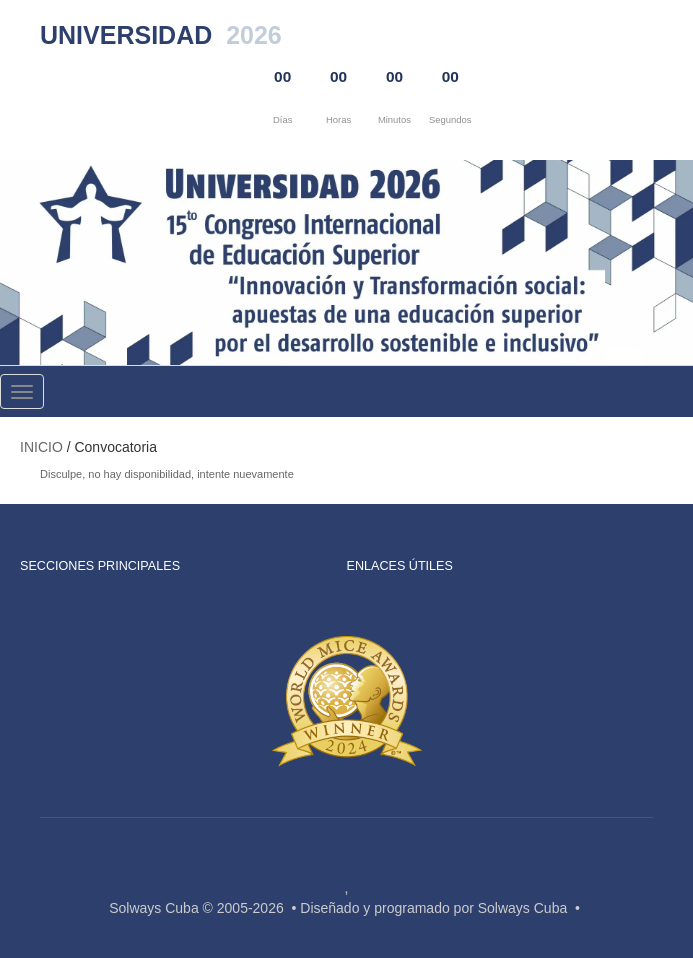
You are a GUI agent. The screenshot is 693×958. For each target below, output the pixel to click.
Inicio (41, 447)
